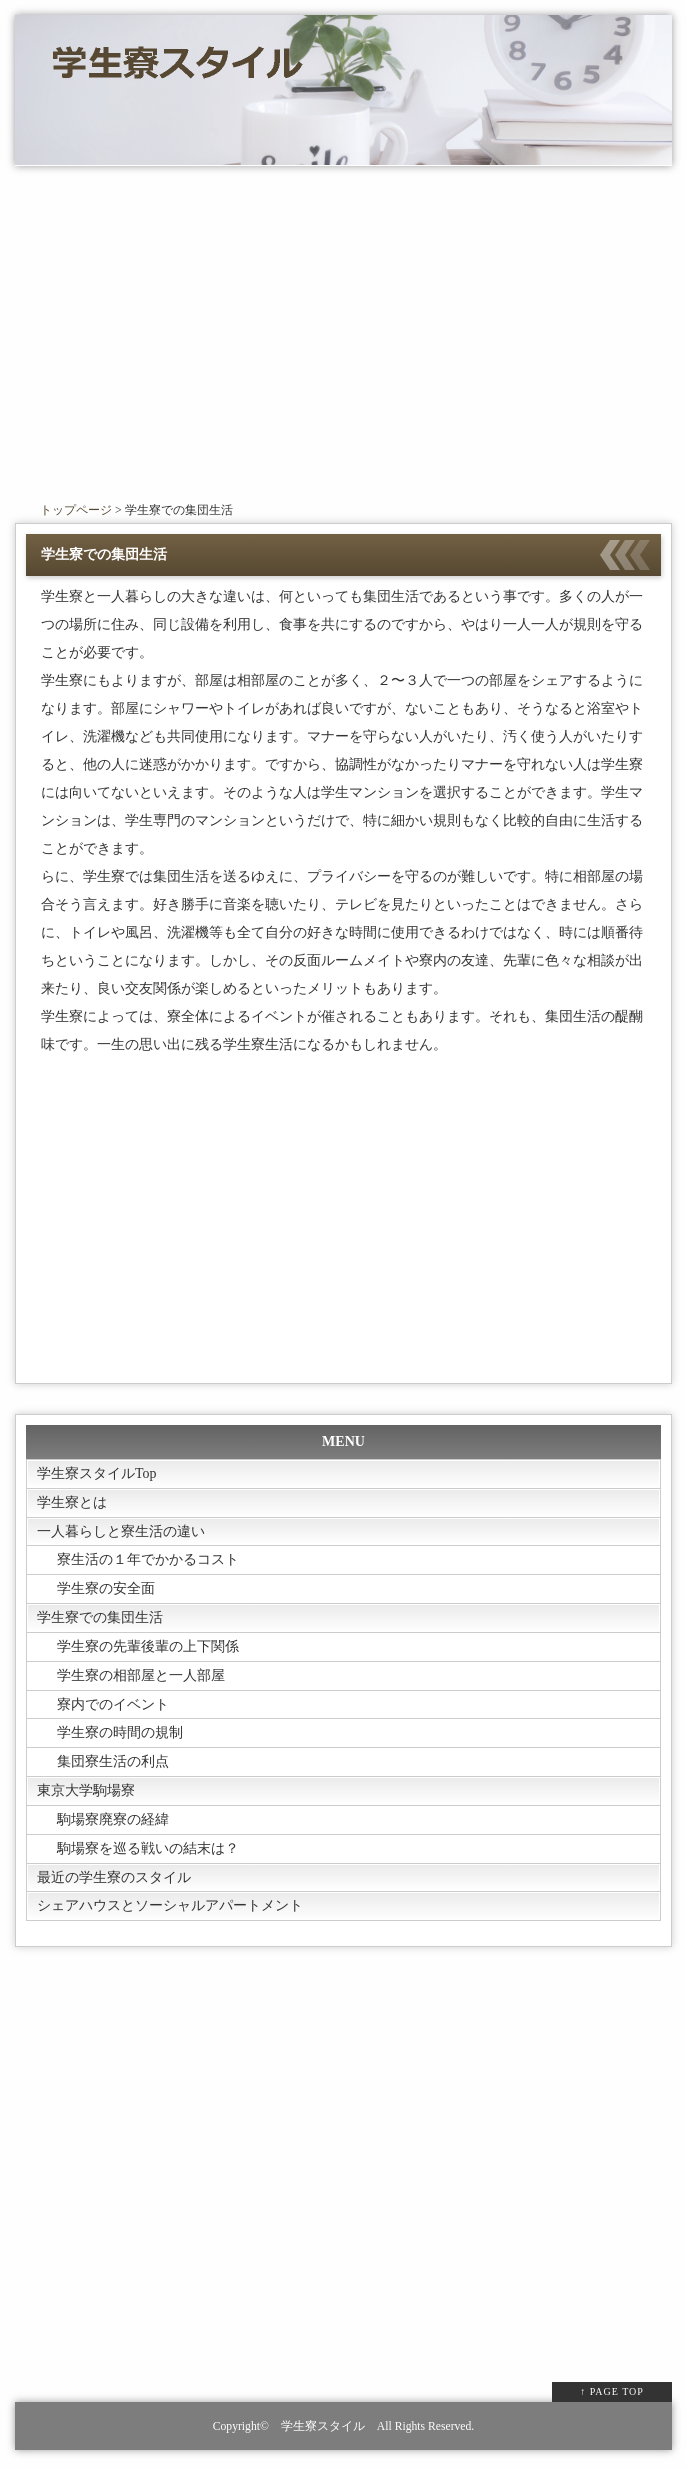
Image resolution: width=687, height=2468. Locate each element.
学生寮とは (72, 1502)
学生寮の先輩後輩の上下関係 (148, 1647)
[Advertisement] (343, 336)
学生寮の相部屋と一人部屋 (141, 1676)
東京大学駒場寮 (86, 1792)
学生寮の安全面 (106, 1589)
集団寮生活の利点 (113, 1763)
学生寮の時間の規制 (120, 1734)
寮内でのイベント (113, 1705)
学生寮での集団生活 (100, 1618)
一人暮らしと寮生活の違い (121, 1531)
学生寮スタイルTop (97, 1473)
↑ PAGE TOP (612, 2394)
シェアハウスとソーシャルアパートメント (170, 1908)
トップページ (76, 510)
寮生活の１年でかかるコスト (148, 1560)
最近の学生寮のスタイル (114, 1879)
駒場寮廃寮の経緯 (113, 1821)
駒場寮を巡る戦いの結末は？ (148, 1850)
